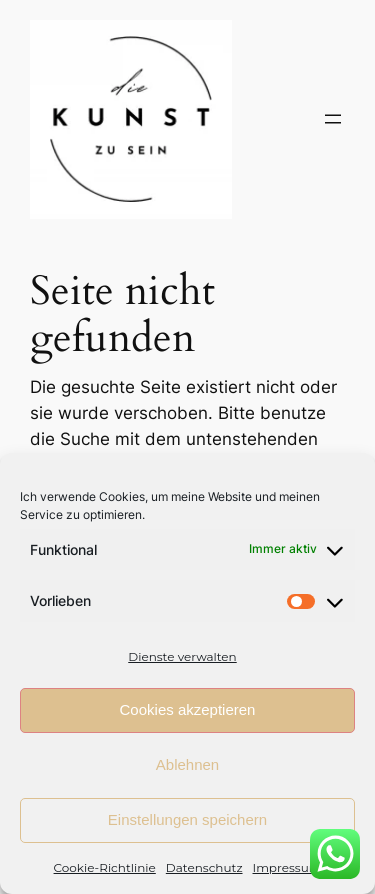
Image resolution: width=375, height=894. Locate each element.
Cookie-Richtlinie (105, 867)
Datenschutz (204, 867)
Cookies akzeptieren (188, 709)
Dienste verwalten (182, 656)
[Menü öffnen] (333, 119)
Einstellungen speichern (187, 819)
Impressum (287, 867)
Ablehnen (187, 764)
